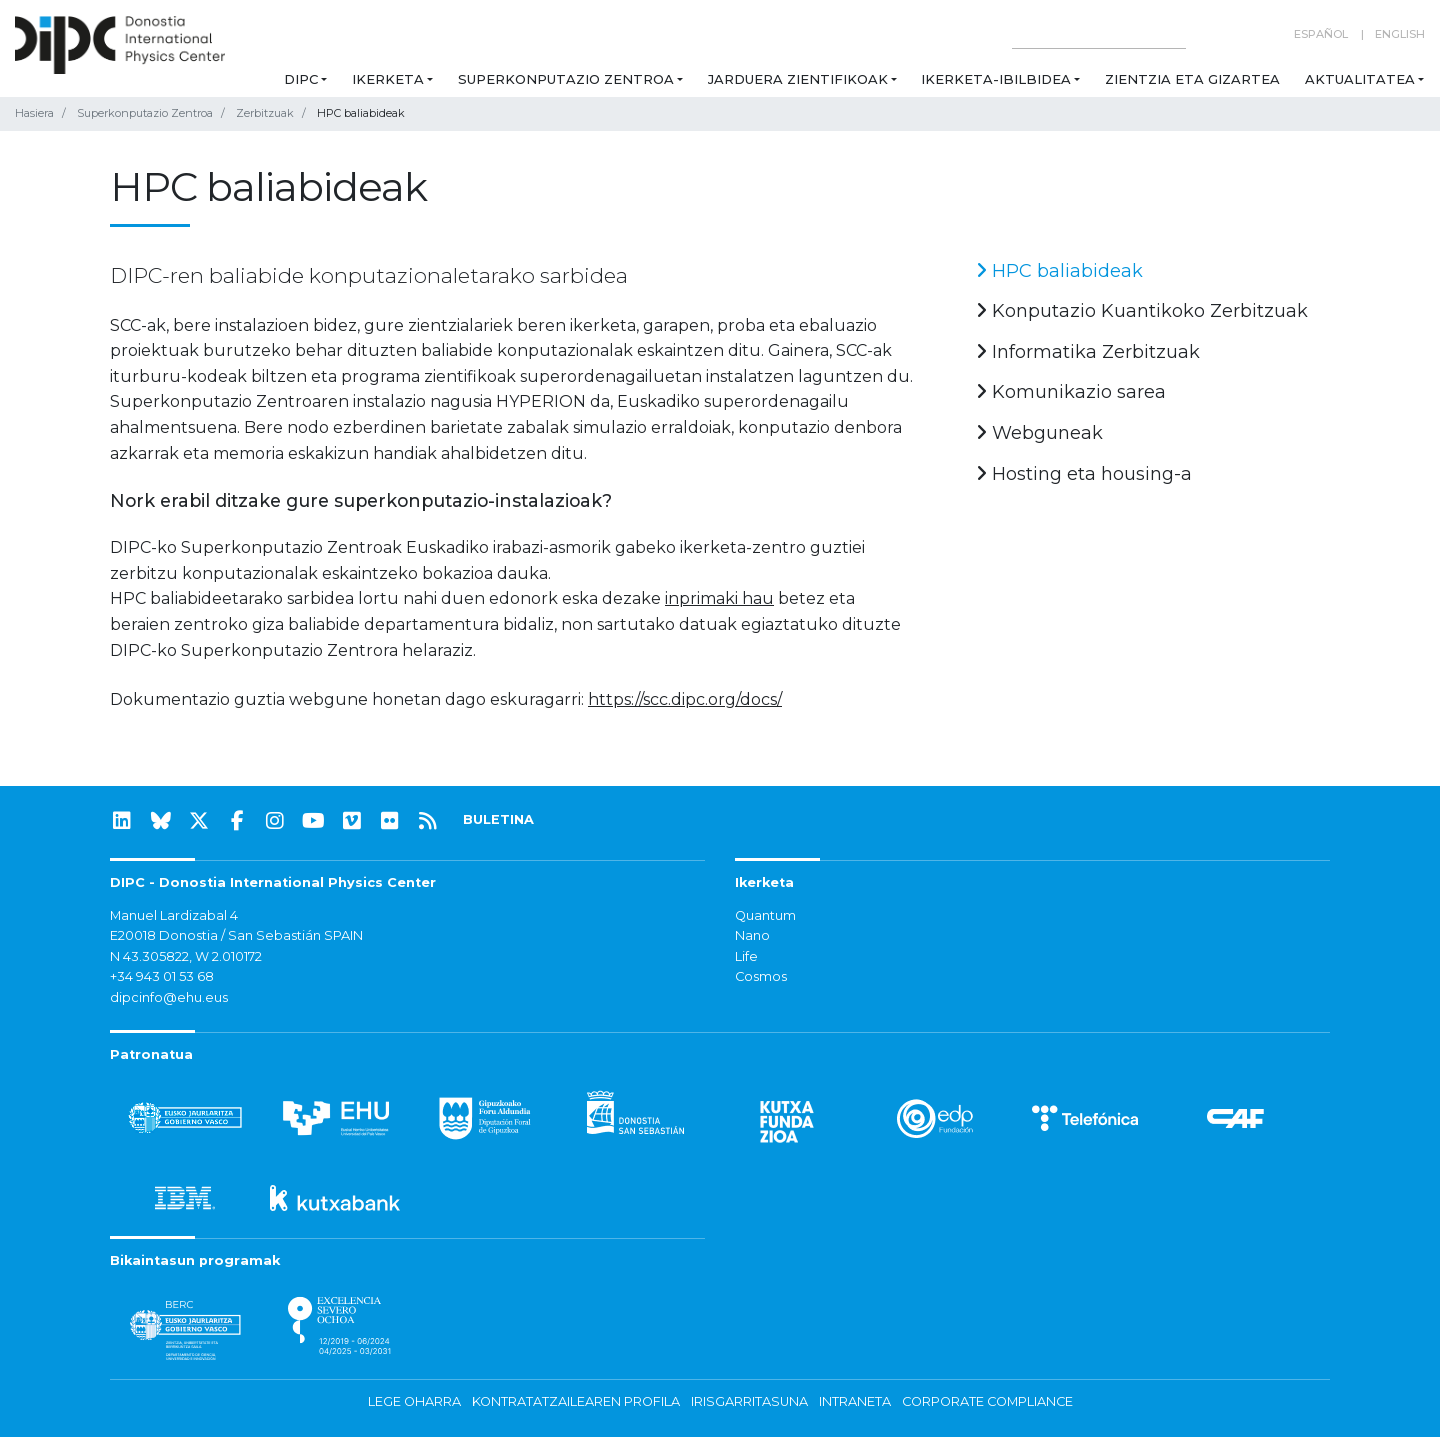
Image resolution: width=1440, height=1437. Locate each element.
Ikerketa (388, 79)
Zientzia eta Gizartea (1192, 79)
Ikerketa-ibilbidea (996, 79)
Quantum (765, 915)
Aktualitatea (1360, 79)
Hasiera (34, 113)
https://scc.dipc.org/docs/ (685, 699)
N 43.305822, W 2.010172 (186, 956)
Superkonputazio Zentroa (566, 79)
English (1400, 34)
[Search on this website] (1099, 34)
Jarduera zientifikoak (798, 79)
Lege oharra (414, 1401)
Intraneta (855, 1401)
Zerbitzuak (265, 113)
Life (746, 956)
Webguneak (1039, 433)
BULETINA (498, 819)
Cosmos (761, 976)
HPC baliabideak (1059, 271)
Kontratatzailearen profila (576, 1401)
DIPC (301, 79)
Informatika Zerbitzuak (1088, 352)
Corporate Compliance (987, 1401)
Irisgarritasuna (749, 1401)
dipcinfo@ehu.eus (169, 997)
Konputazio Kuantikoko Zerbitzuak (1142, 311)
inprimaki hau (719, 598)
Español (1321, 34)
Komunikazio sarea (1071, 392)
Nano (752, 935)
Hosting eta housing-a (1084, 474)
